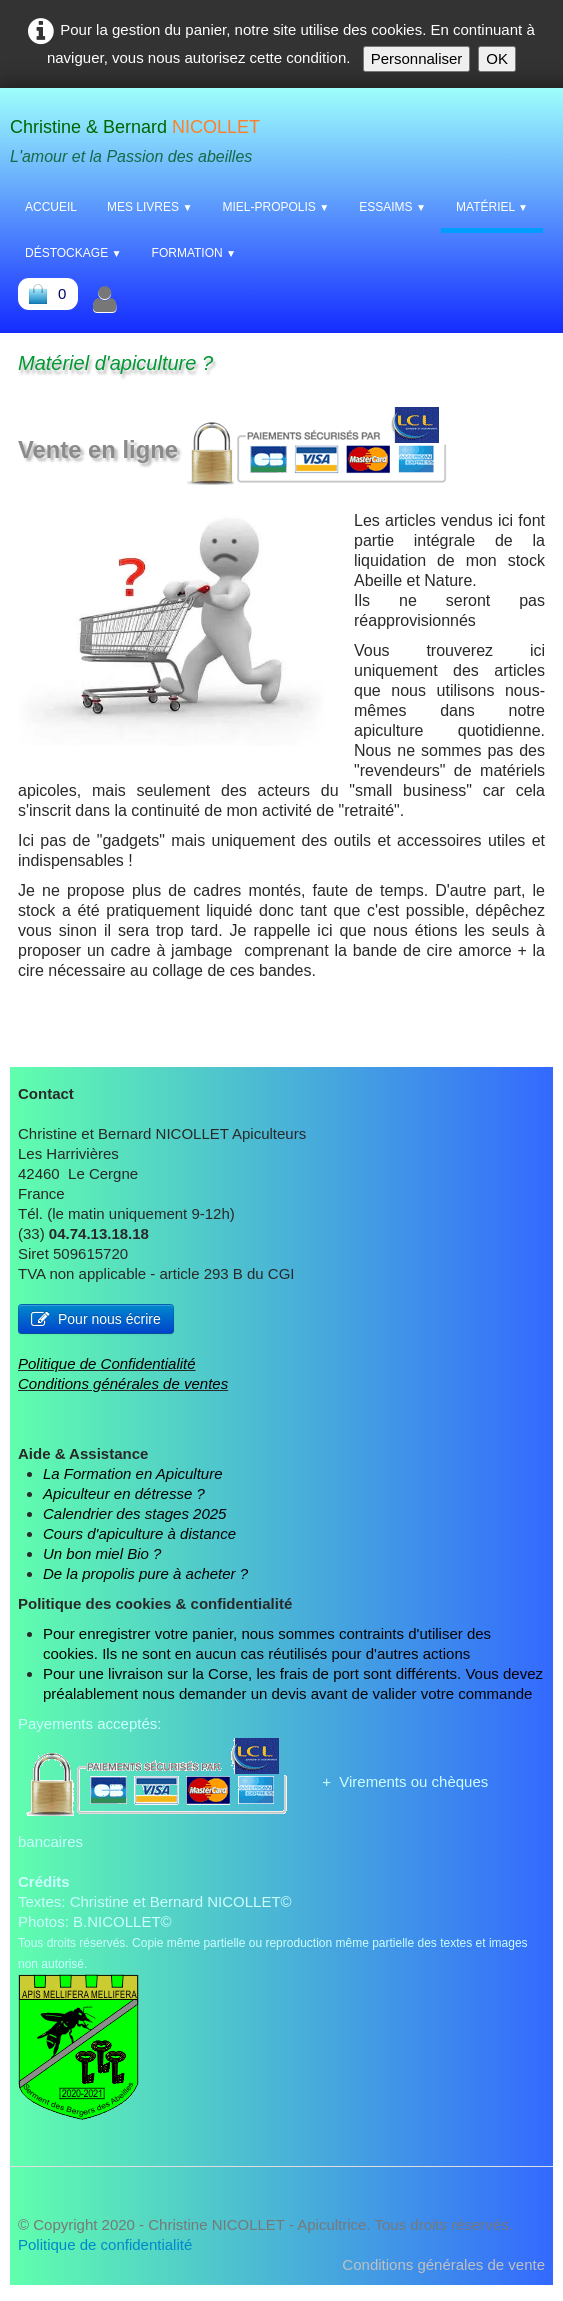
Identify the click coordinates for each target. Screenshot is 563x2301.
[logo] (142, 137)
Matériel (492, 207)
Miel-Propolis (275, 207)
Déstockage (73, 253)
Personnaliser (417, 58)
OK (497, 58)
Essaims (392, 207)
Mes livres (149, 207)
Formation (194, 253)
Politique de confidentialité (105, 2244)
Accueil (51, 207)
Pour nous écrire (96, 1319)
